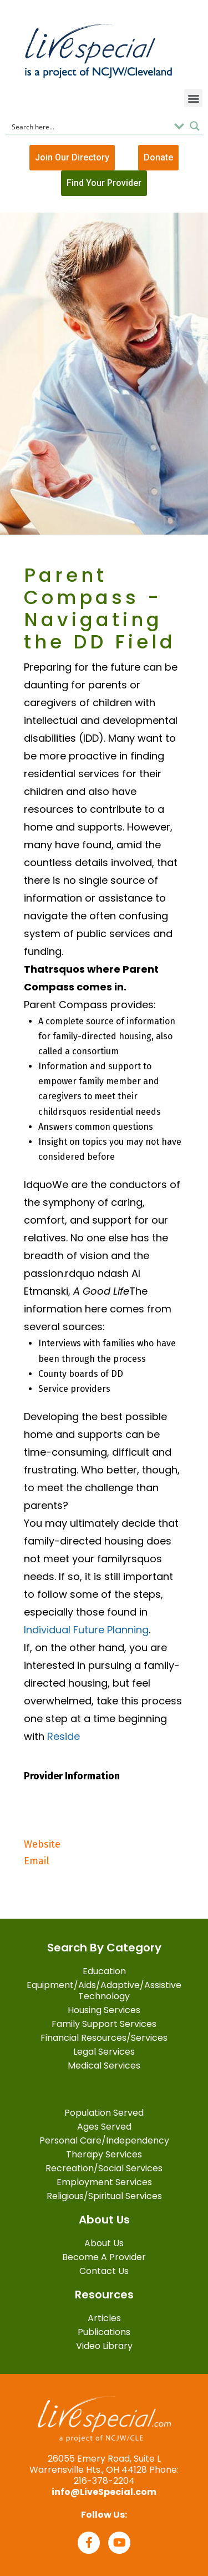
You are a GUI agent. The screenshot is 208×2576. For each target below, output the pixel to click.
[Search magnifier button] (194, 126)
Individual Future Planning (86, 1630)
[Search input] (89, 126)
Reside (63, 1736)
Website (42, 1844)
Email (36, 1861)
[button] (193, 98)
